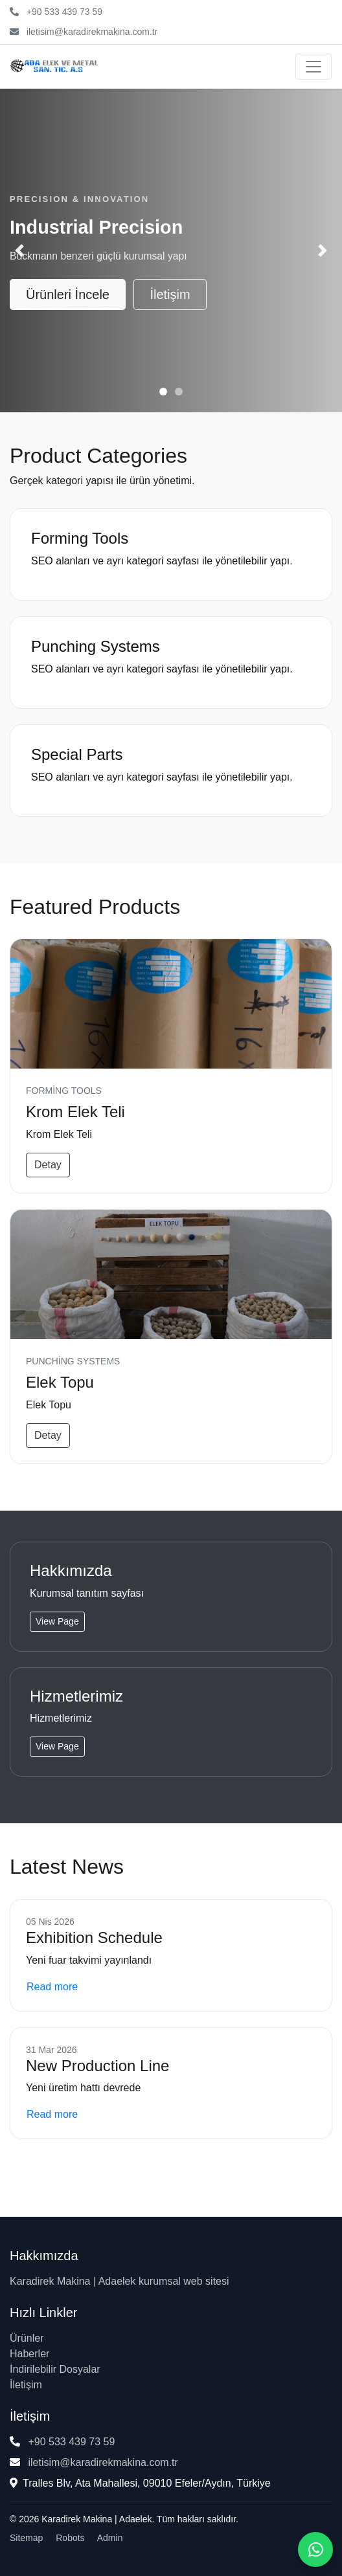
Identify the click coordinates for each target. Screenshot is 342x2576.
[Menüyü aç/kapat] (313, 67)
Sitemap (26, 2538)
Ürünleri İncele (67, 294)
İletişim (170, 294)
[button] (19, 250)
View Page (57, 1621)
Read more (52, 1986)
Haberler (29, 2353)
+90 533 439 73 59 (64, 11)
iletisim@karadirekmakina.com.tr (92, 32)
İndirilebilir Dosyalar (55, 2369)
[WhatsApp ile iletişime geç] (315, 2549)
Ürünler (26, 2338)
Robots (70, 2538)
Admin (110, 2538)
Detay (48, 1164)
